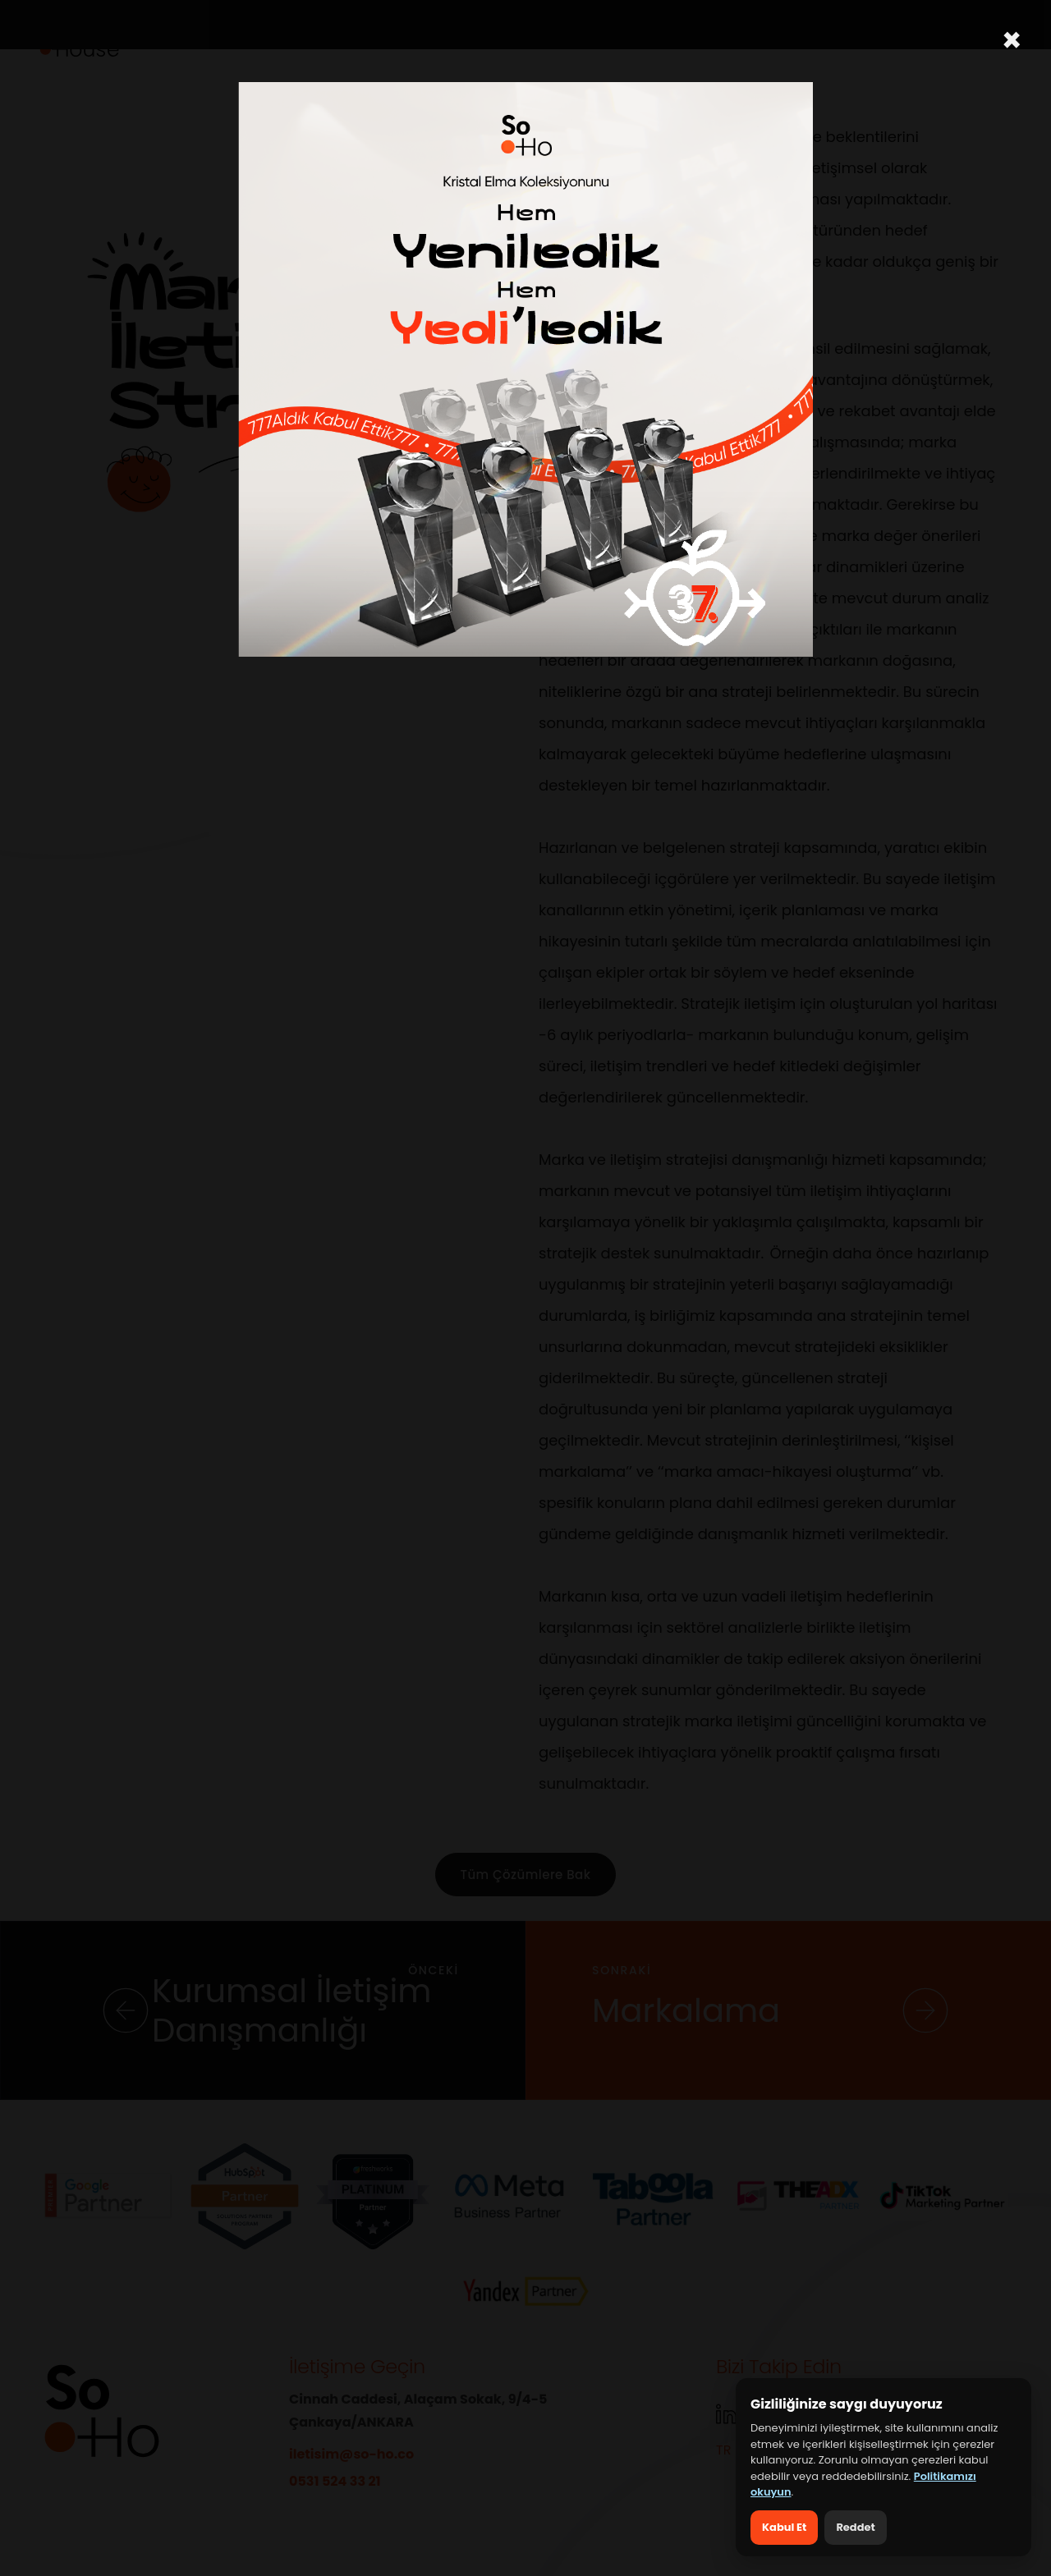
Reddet (855, 2527)
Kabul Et (784, 2527)
